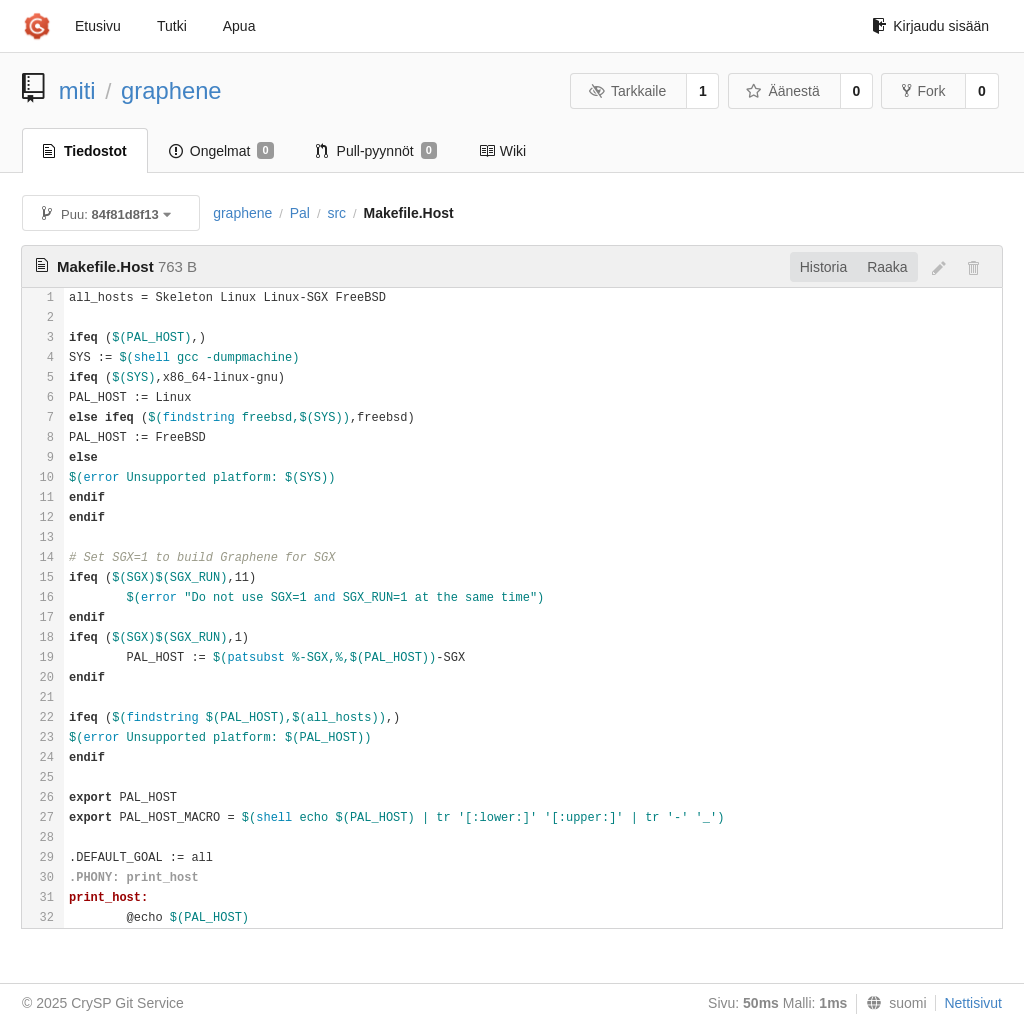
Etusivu (98, 26)
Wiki (502, 151)
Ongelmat (221, 151)
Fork (923, 91)
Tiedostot (85, 151)
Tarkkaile (627, 91)
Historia (823, 267)
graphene (171, 90)
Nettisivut (973, 1003)
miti (77, 90)
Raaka (887, 267)
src (336, 213)
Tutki (172, 26)
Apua (239, 26)
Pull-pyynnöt (376, 151)
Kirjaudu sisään (930, 26)
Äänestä (783, 91)
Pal (300, 213)
